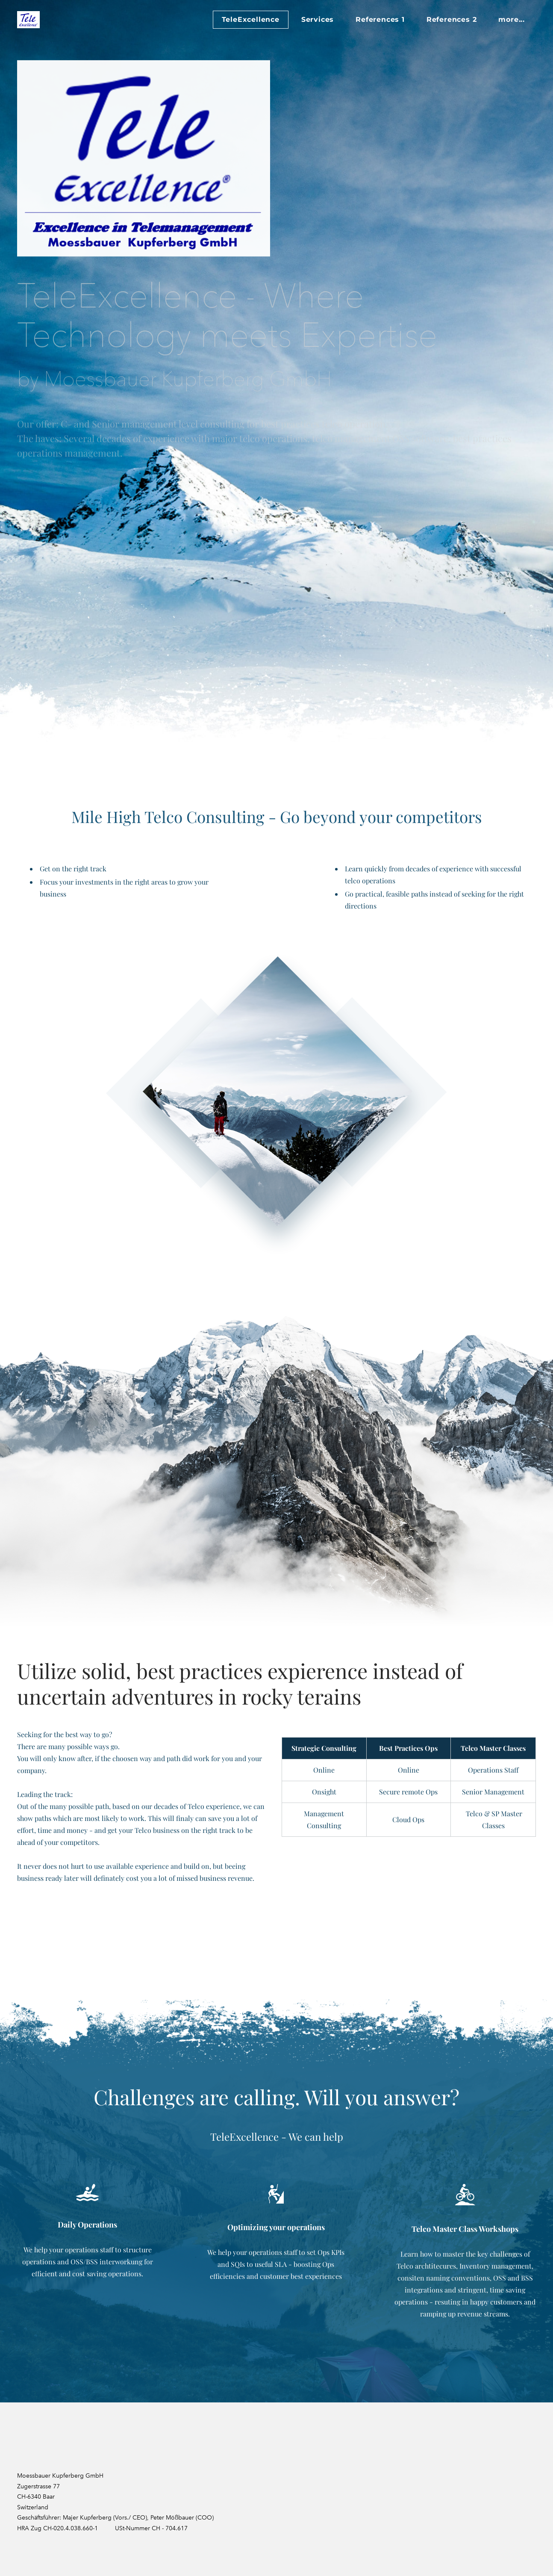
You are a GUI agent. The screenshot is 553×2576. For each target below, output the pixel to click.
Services (317, 19)
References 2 (452, 19)
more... (511, 19)
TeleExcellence (250, 19)
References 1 (380, 19)
